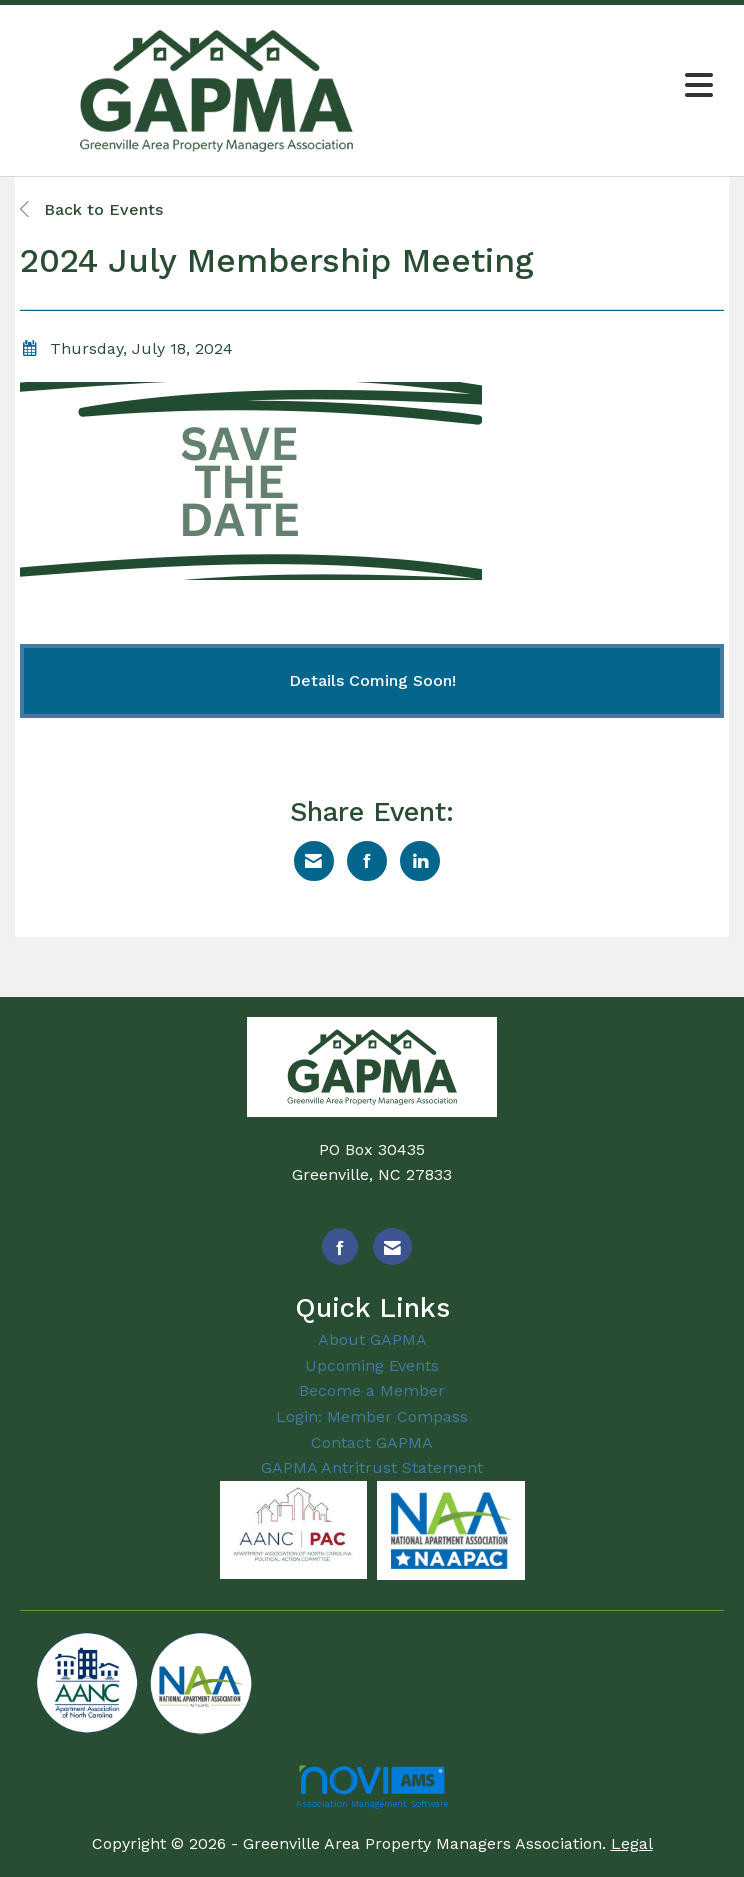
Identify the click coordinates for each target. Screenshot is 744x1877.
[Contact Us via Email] (392, 1246)
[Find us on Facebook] (340, 1246)
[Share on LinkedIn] (420, 861)
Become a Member (372, 1390)
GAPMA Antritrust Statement (372, 1467)
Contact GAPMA (372, 1442)
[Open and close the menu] (570, 86)
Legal (632, 1843)
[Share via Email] (314, 861)
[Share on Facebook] (367, 861)
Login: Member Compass (372, 1416)
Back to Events (91, 209)
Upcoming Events (372, 1365)
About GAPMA (372, 1339)
